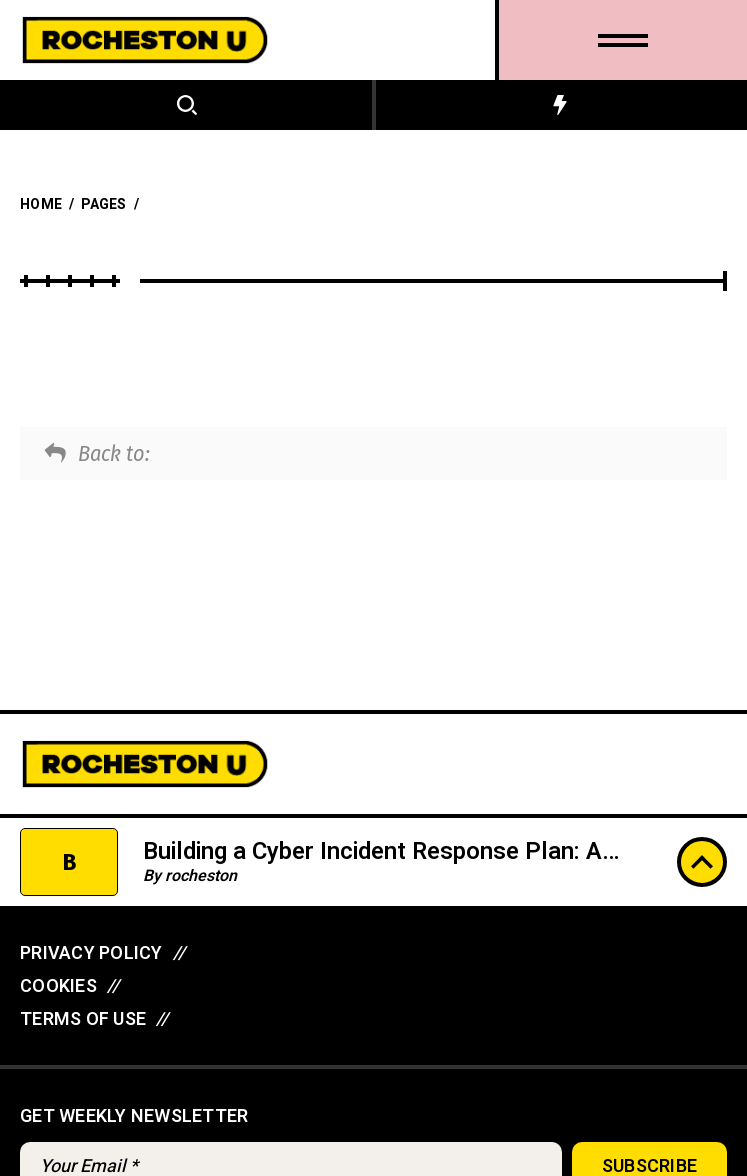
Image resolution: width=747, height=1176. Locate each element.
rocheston (201, 876)
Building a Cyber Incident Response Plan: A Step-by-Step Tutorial (372, 866)
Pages (103, 204)
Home (41, 204)
